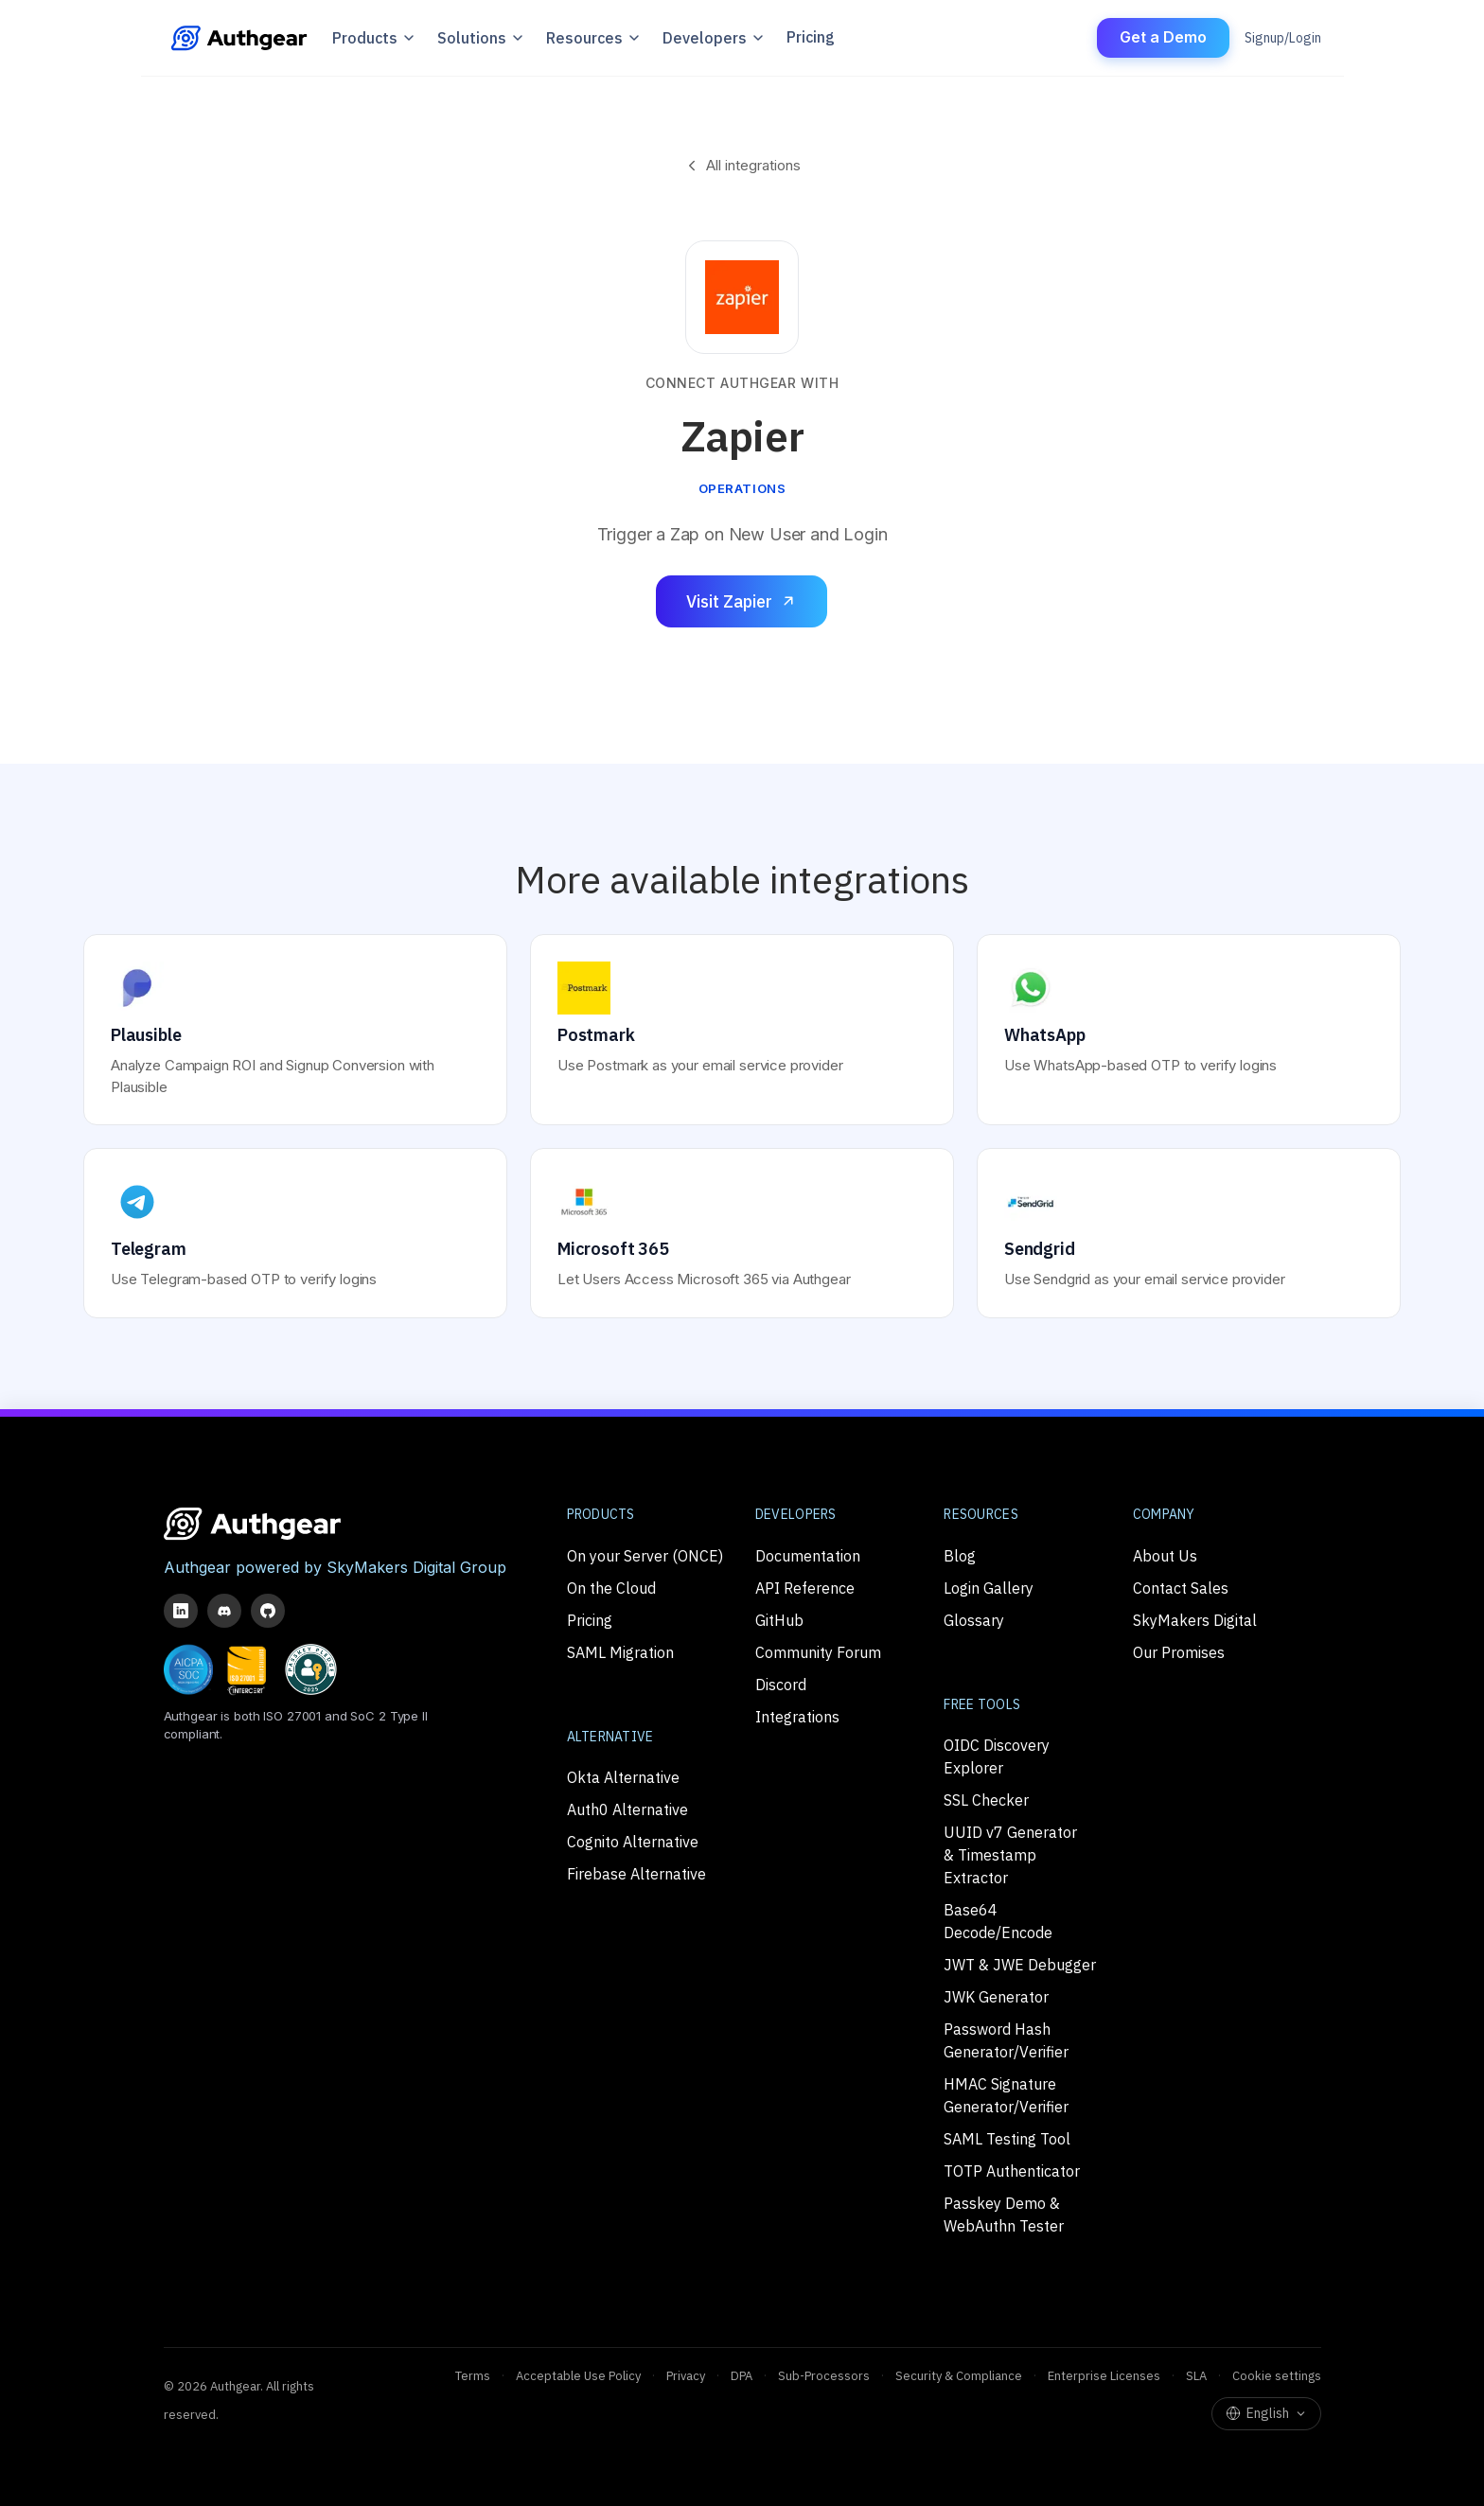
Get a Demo (1163, 36)
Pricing (810, 37)
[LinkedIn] (181, 1611)
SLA (1196, 2376)
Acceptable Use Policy (578, 2376)
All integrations (742, 165)
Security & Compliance (958, 2376)
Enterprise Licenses (1104, 2376)
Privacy (685, 2376)
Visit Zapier (741, 601)
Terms (472, 2376)
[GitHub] (268, 1611)
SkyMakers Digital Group (416, 1567)
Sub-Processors (824, 2376)
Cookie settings (1276, 2376)
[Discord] (224, 1611)
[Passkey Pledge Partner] (310, 1669)
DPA (741, 2376)
